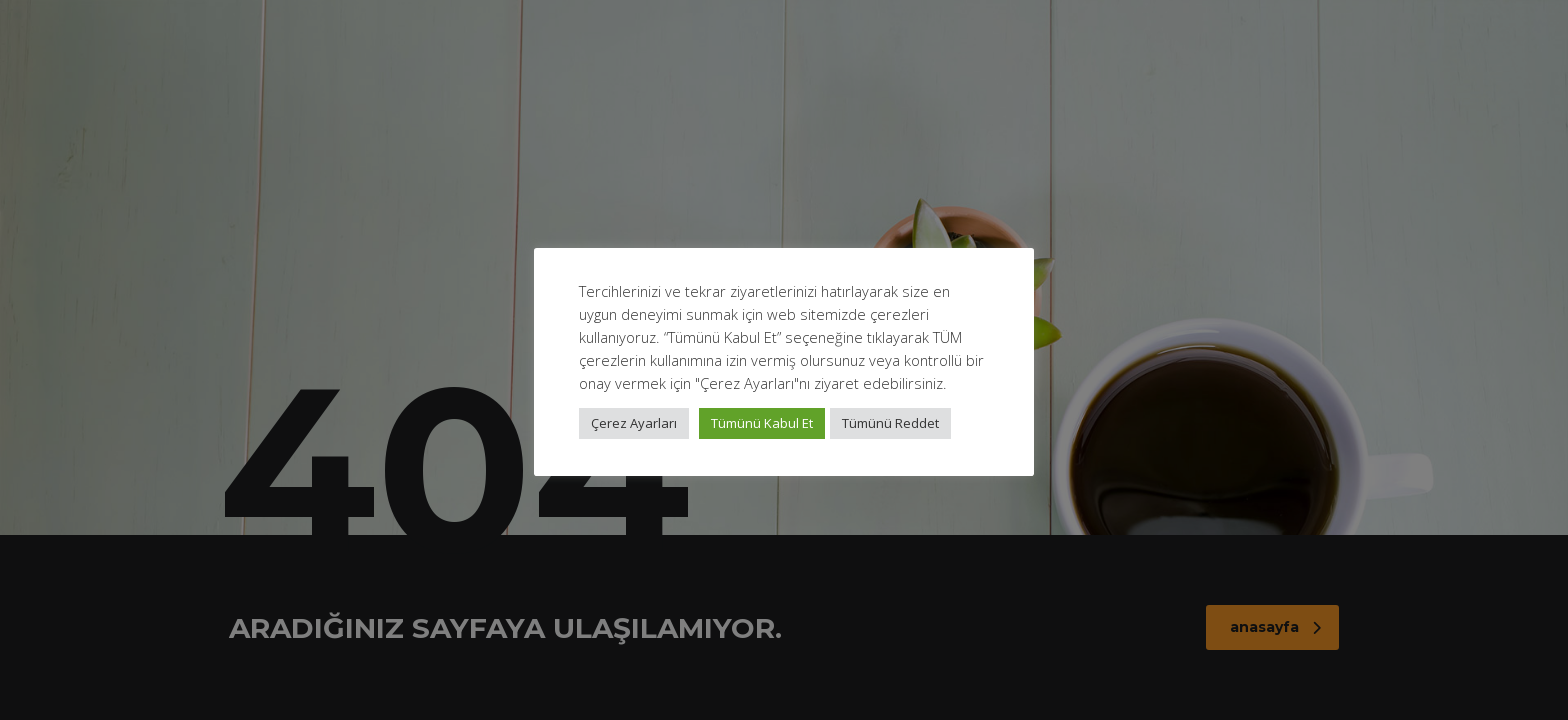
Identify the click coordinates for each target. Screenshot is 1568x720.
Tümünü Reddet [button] (890, 423)
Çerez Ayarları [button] (634, 423)
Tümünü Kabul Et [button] (762, 423)
